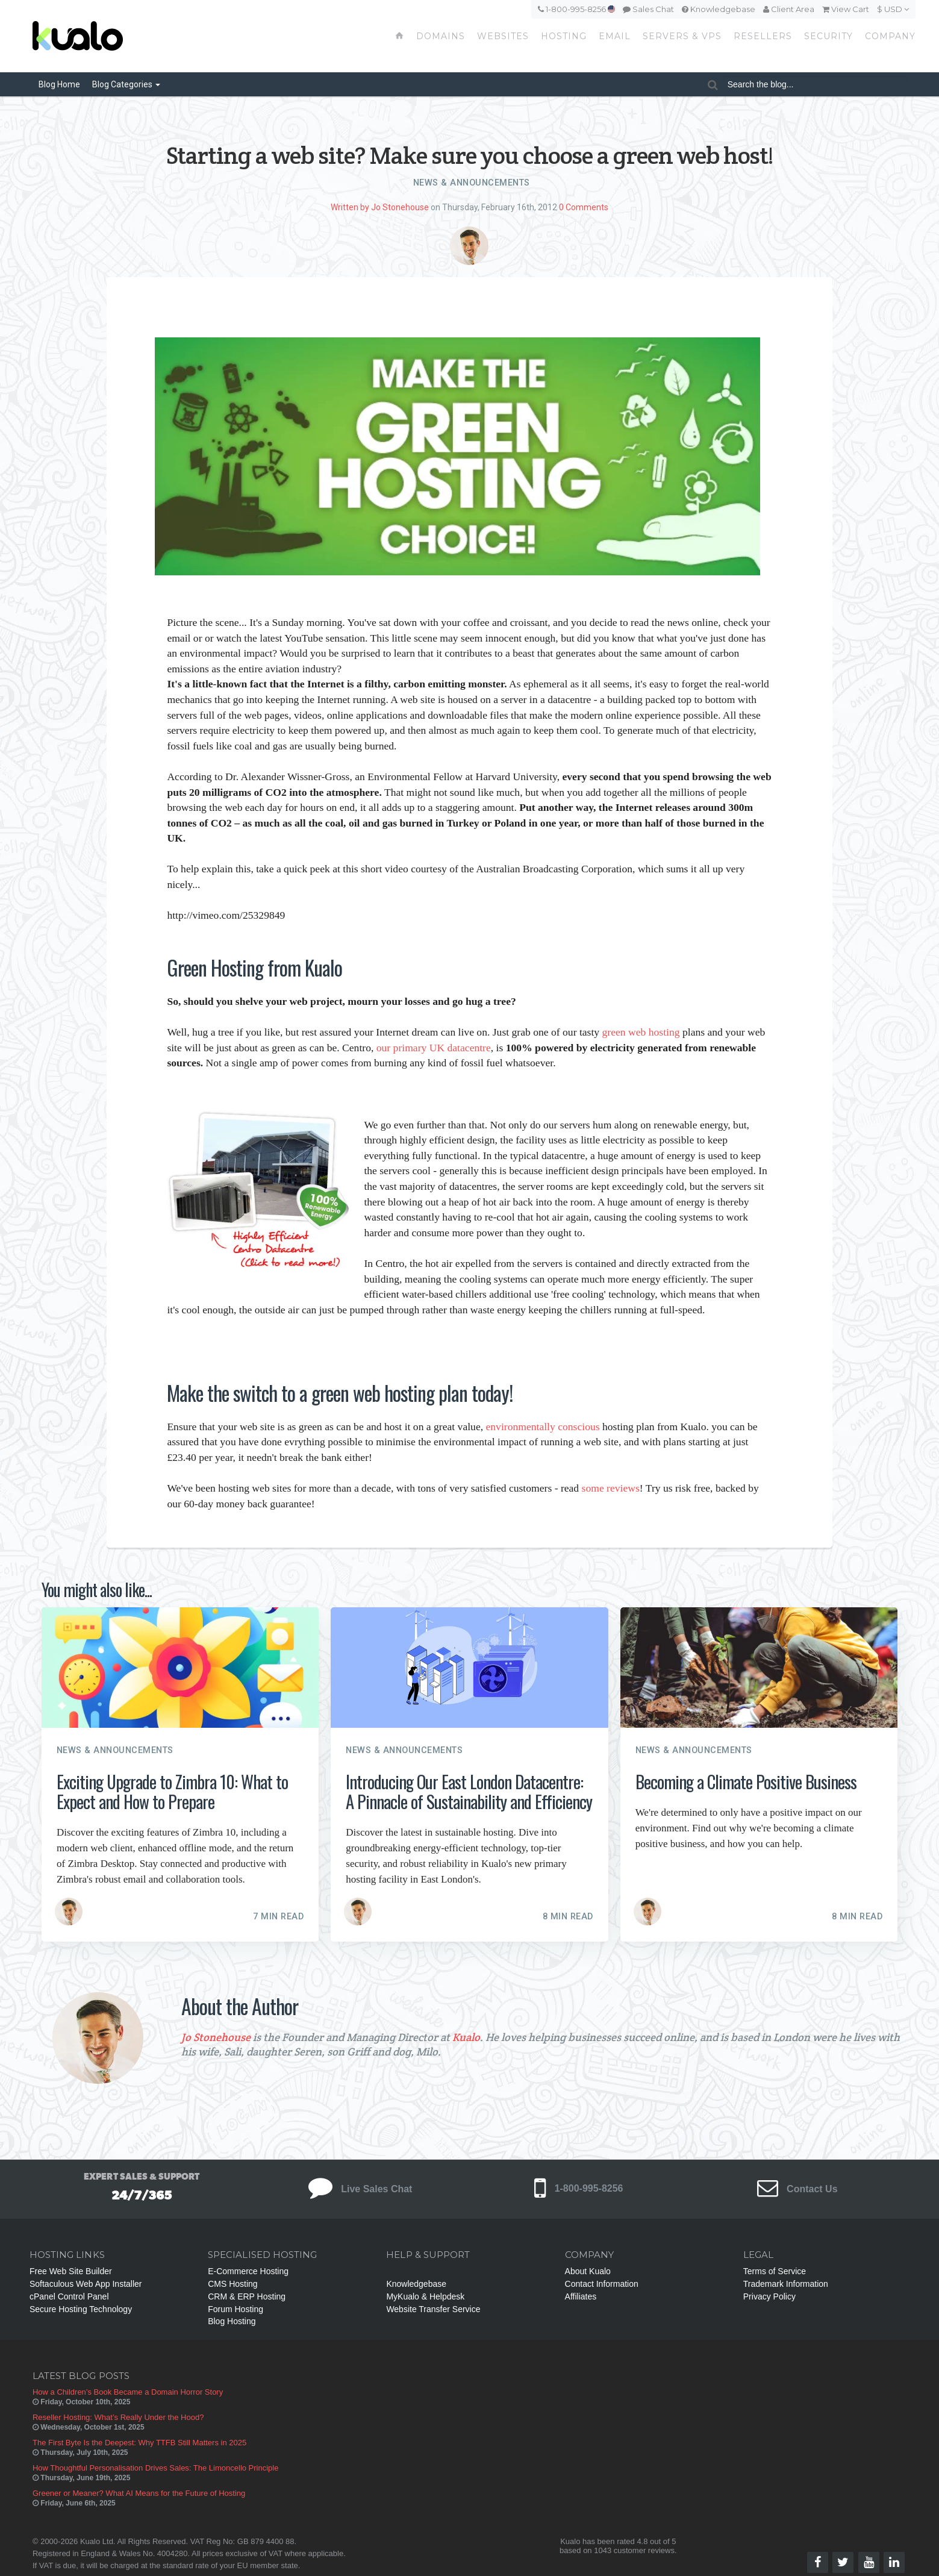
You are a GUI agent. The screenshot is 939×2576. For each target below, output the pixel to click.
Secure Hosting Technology (81, 2309)
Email (615, 36)
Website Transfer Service (433, 2309)
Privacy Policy (769, 2296)
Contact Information (601, 2284)
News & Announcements (471, 183)
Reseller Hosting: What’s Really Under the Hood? (118, 2417)
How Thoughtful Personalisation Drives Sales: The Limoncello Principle (156, 2467)
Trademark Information (785, 2284)
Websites (503, 36)
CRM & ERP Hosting (246, 2296)
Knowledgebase (718, 9)
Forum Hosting (235, 2309)
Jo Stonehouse (216, 2037)
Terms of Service (774, 2271)
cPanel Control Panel (69, 2296)
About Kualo (588, 2271)
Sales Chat (648, 9)
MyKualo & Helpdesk (425, 2296)
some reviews (611, 1488)
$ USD (893, 9)
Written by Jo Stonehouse (380, 207)
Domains (440, 36)
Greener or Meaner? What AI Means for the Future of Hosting (139, 2493)
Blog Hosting (231, 2321)
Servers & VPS (682, 36)
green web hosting (641, 1032)
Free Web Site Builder (71, 2271)
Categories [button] (126, 84)
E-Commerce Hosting (248, 2271)
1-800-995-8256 (576, 9)
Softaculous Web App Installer (86, 2284)
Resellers (763, 36)
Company (890, 36)
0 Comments (583, 207)
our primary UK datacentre (433, 1048)
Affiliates (581, 2296)
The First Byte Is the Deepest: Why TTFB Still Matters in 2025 (139, 2442)
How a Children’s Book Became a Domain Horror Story (128, 2391)
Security (828, 36)
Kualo (466, 2037)
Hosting (564, 36)
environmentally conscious (543, 1427)
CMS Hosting (232, 2284)
